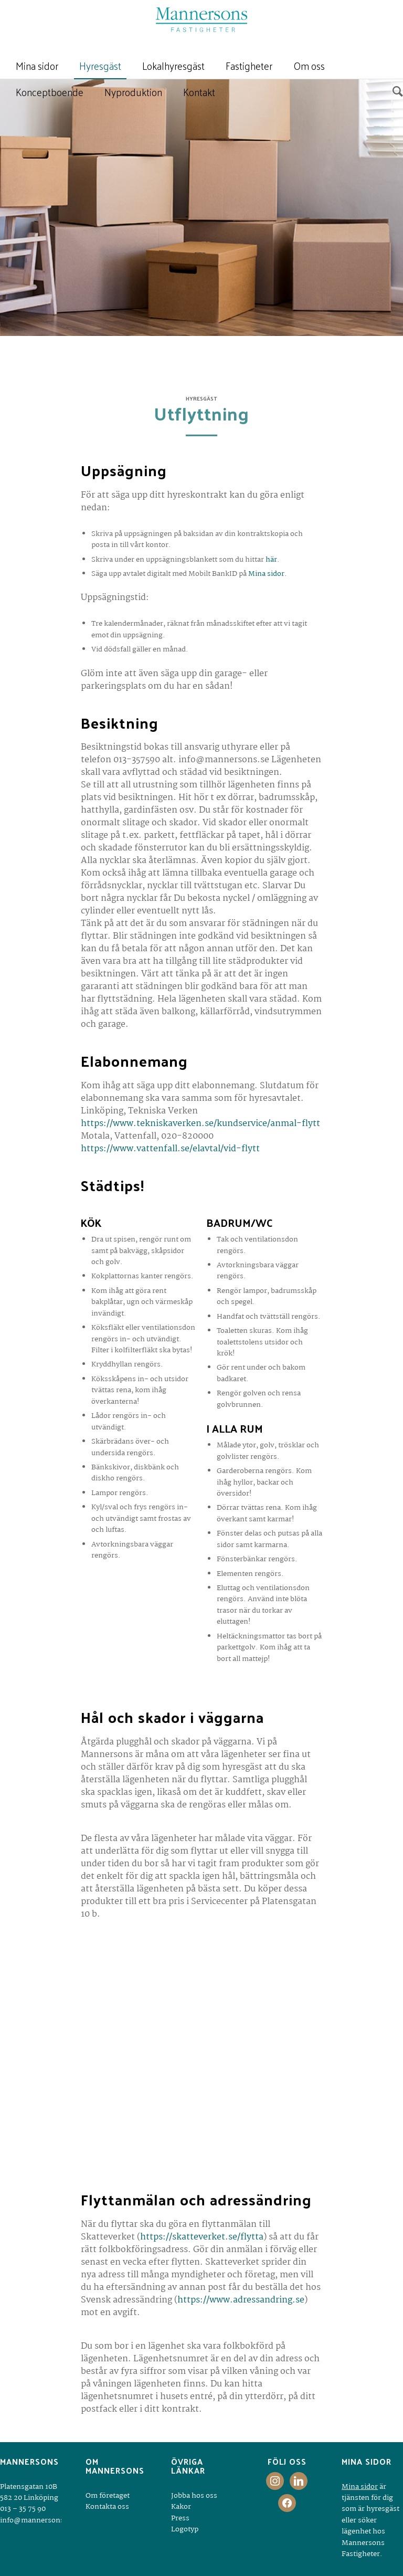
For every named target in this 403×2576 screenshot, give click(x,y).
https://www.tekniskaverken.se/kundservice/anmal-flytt (200, 1124)
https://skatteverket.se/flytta (201, 2237)
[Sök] (395, 92)
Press (180, 2518)
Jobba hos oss (194, 2495)
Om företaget (108, 2495)
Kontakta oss (107, 2506)
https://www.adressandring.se (240, 2300)
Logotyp (184, 2529)
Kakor (181, 2506)
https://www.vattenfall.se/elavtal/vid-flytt (170, 1149)
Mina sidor (266, 574)
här (271, 559)
